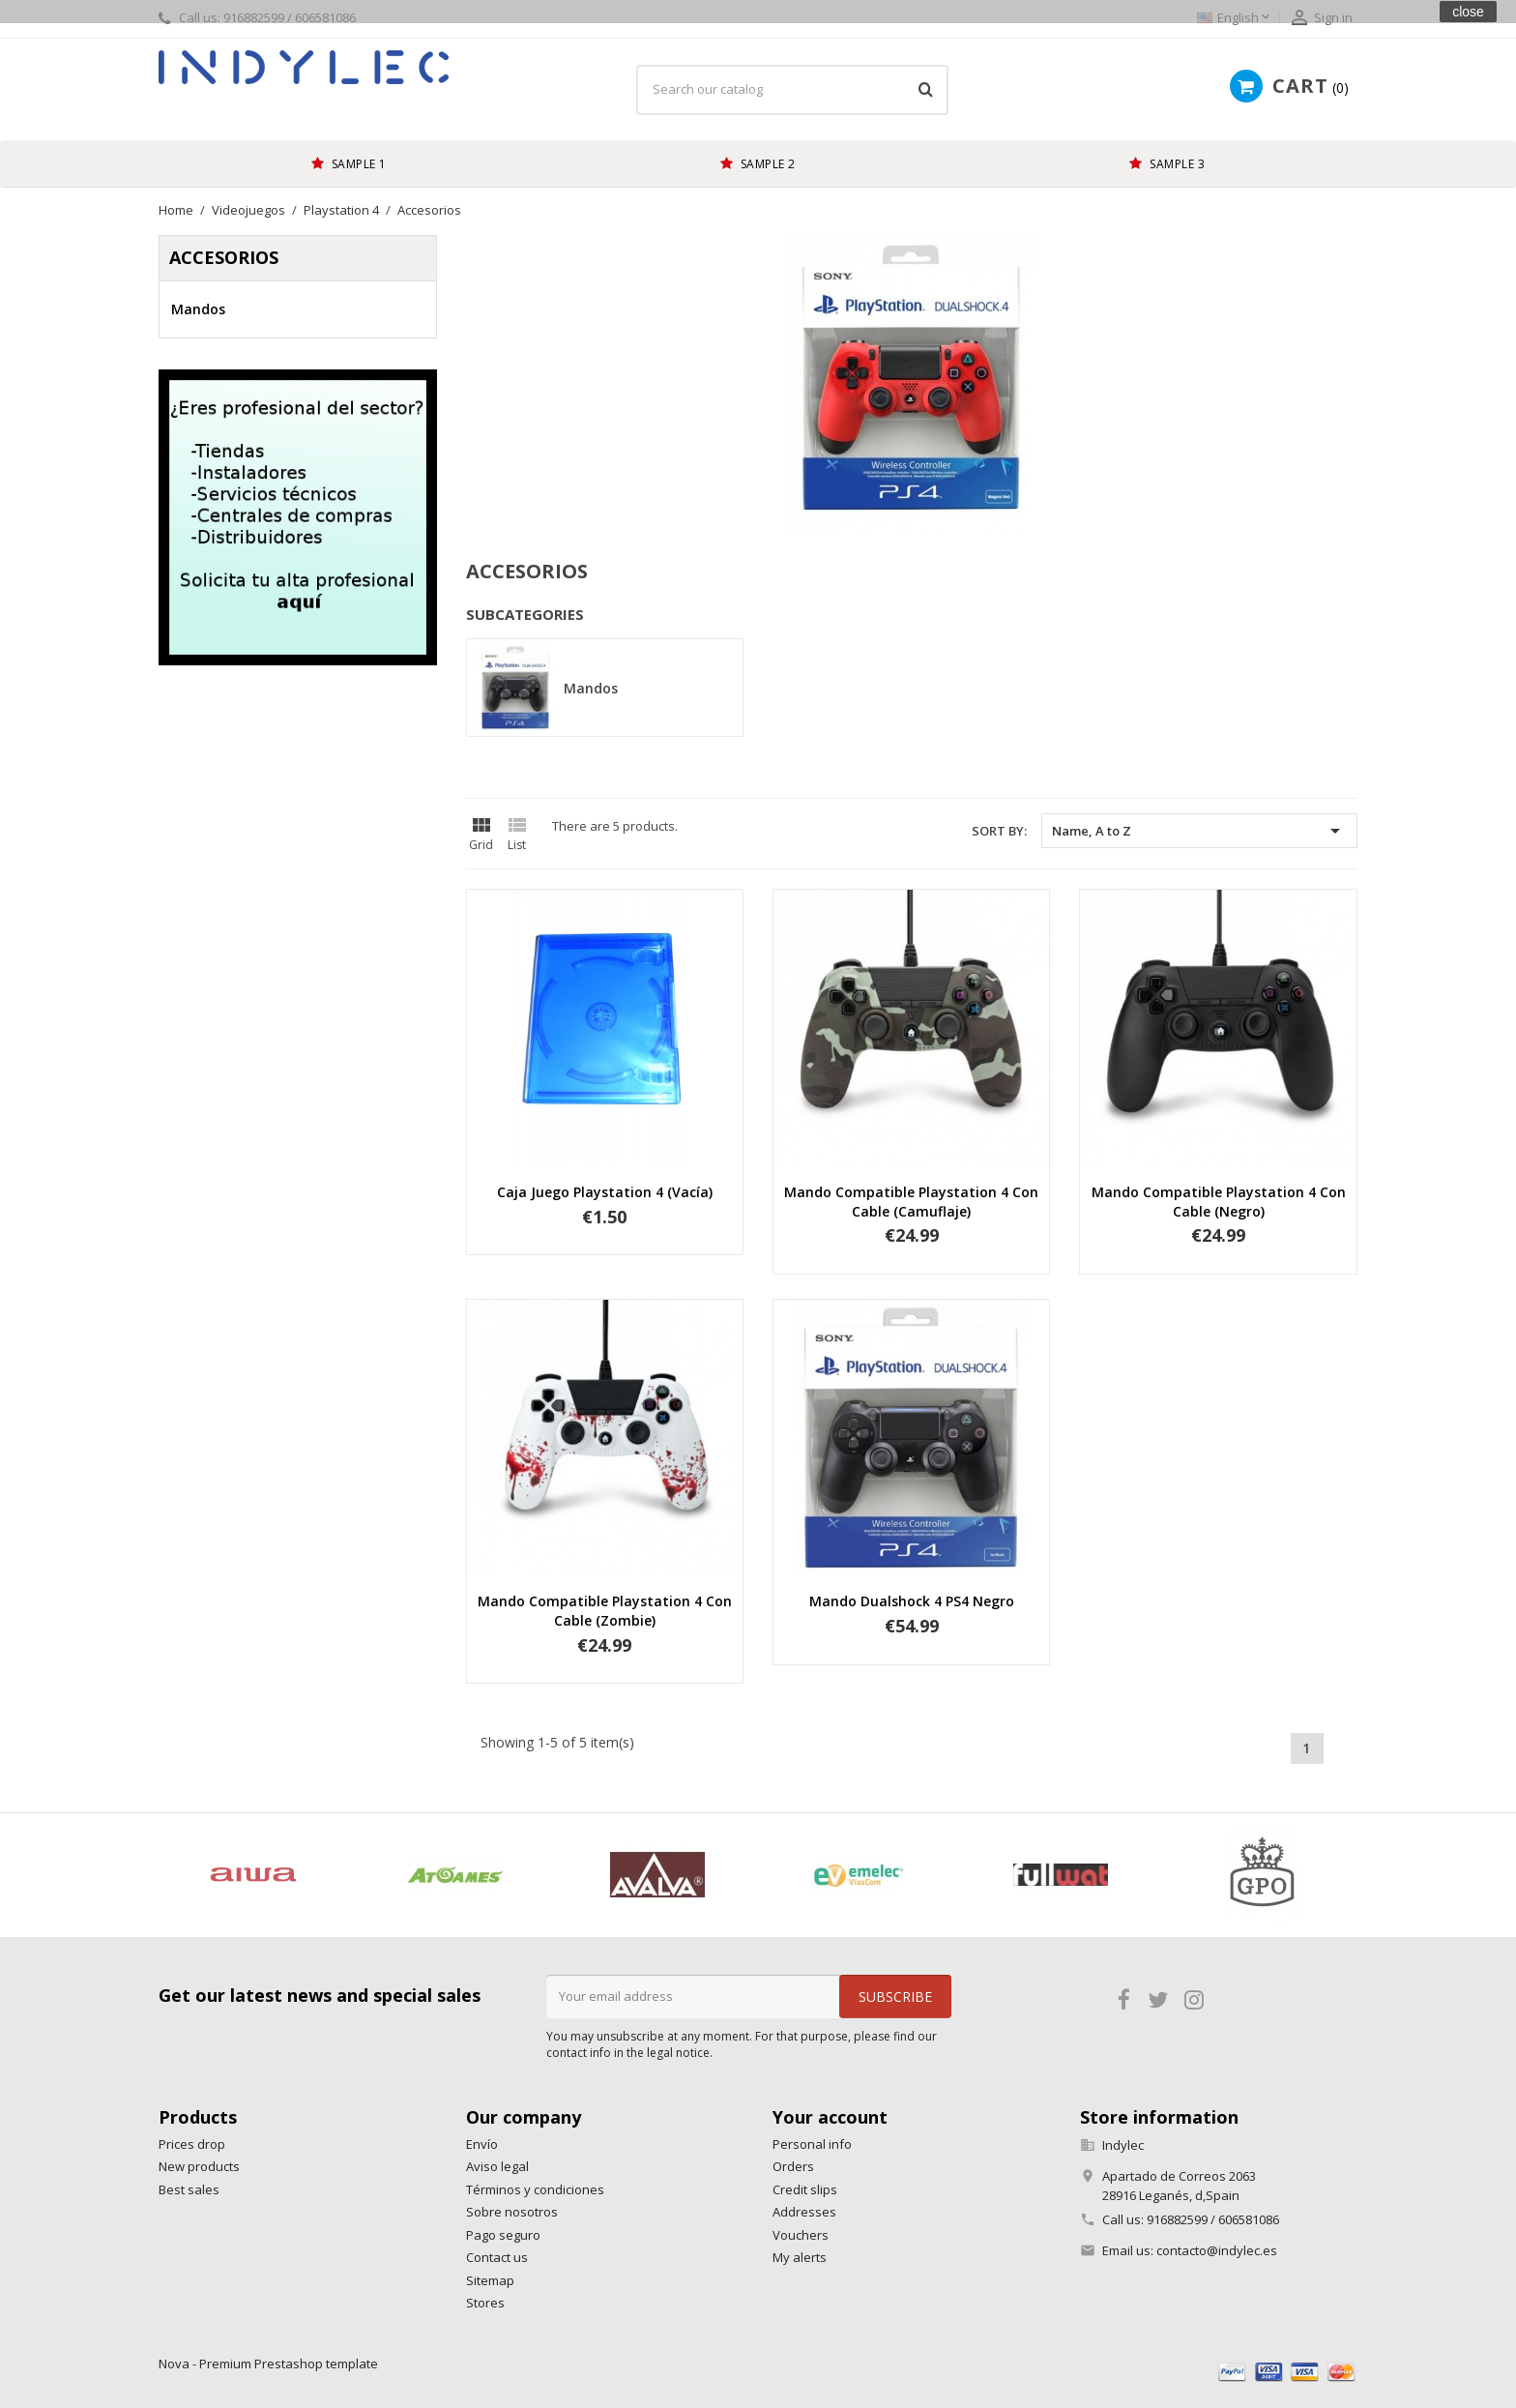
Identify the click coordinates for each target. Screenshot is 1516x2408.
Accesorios (223, 257)
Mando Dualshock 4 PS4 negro (911, 1601)
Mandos (198, 309)
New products (199, 2166)
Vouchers (801, 2235)
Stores (485, 2302)
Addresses (804, 2211)
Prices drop (192, 2144)
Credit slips (805, 2189)
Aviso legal (497, 2166)
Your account (830, 2117)
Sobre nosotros (512, 2211)
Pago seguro (503, 2235)
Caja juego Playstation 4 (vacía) (605, 1192)
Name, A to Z (1199, 830)
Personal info (812, 2144)
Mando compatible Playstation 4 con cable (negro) (1219, 1201)
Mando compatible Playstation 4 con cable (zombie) (605, 1611)
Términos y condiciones (535, 2189)
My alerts (800, 2257)
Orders (793, 2166)
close (1468, 11)
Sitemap (490, 2280)
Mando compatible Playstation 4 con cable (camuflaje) (911, 1201)
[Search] (792, 90)
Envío (482, 2144)
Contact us (497, 2257)
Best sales (189, 2189)
